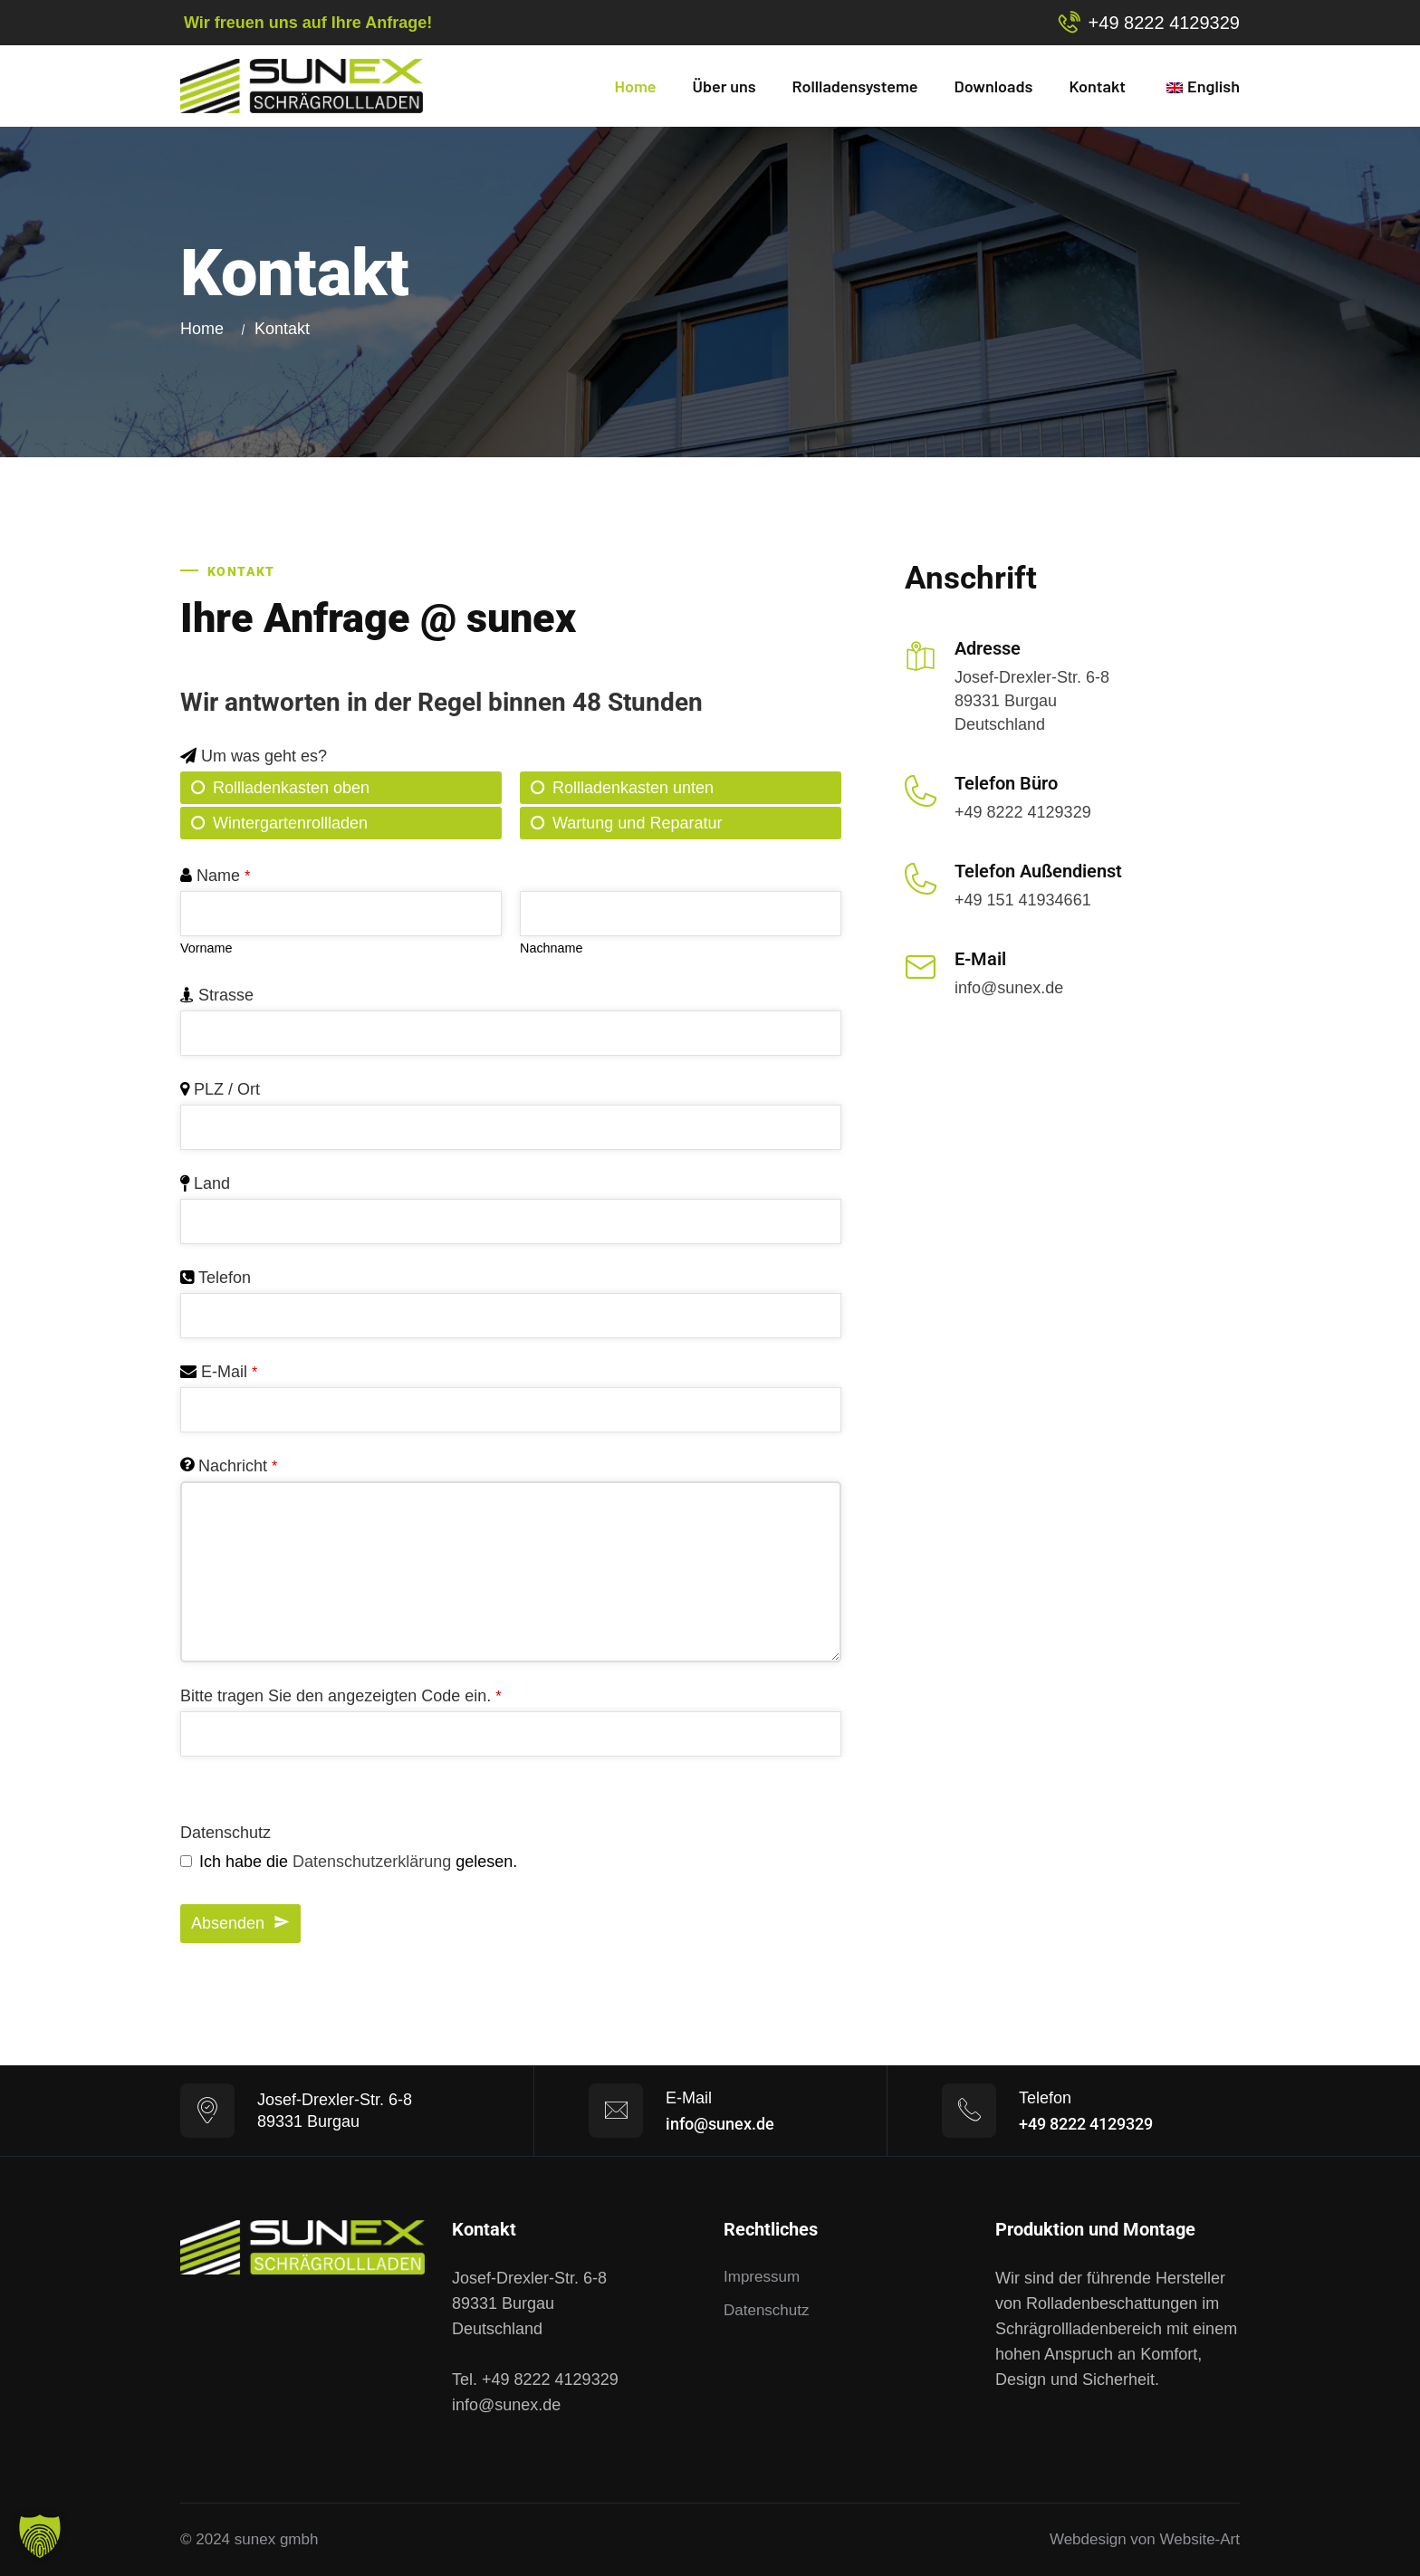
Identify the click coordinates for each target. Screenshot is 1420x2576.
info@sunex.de (1009, 988)
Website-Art (1200, 2539)
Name (223, 876)
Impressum (762, 2276)
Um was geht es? (264, 756)
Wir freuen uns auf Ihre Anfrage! (308, 23)
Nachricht (237, 1466)
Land (212, 1183)
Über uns (724, 86)
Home (636, 86)
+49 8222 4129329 (1164, 23)
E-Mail (229, 1372)
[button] (40, 2536)
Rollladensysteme (855, 86)
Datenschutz (225, 1833)
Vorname (206, 948)
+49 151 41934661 (1023, 900)
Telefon (224, 1278)
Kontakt (1097, 86)
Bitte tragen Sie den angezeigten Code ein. (341, 1696)
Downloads (994, 86)
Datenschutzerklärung (372, 1862)
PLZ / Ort (227, 1089)
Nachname (551, 948)
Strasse (226, 995)
